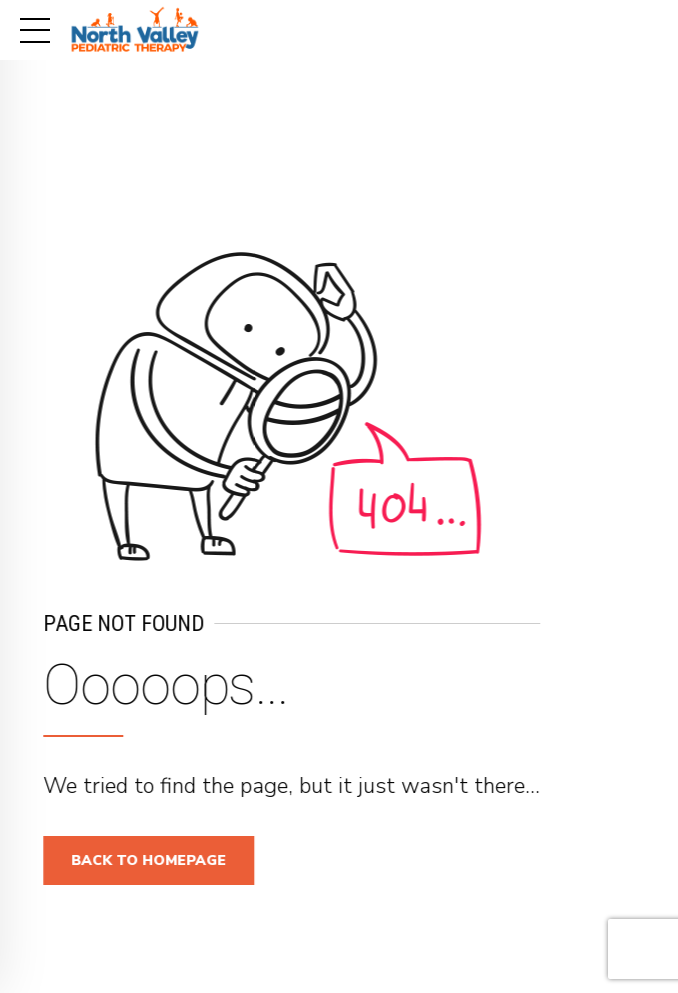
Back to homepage (155, 860)
